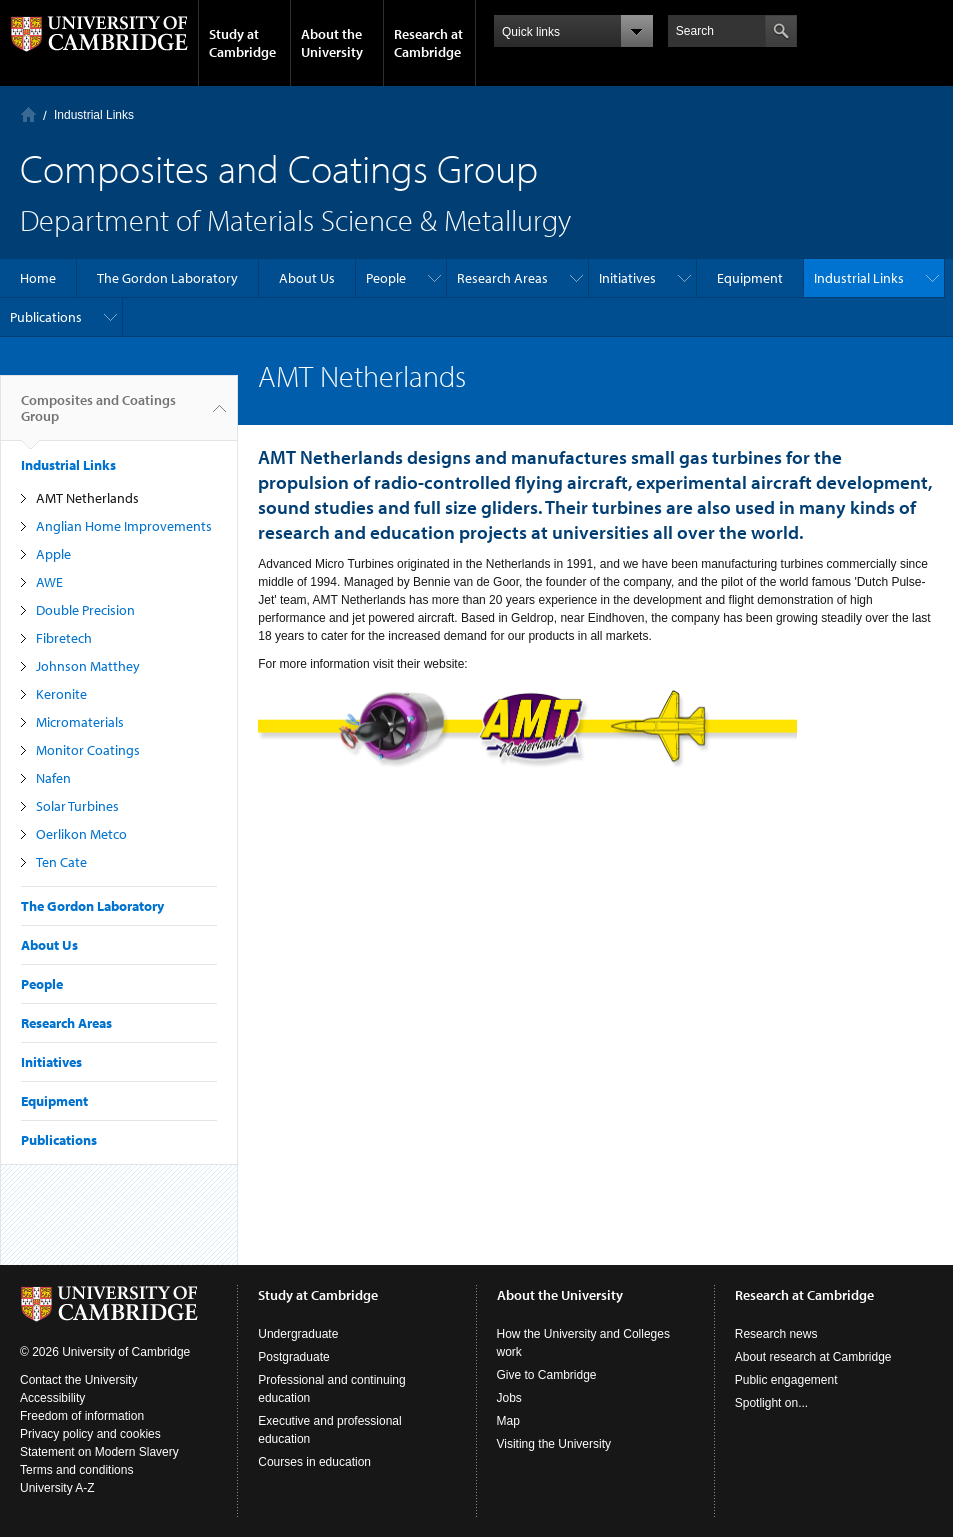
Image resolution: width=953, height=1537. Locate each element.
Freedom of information (82, 1416)
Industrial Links (94, 115)
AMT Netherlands (87, 498)
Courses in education (314, 1462)
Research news (776, 1334)
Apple (53, 554)
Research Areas (502, 278)
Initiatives (627, 278)
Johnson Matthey (88, 666)
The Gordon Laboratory (167, 278)
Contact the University (78, 1380)
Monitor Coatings (88, 750)
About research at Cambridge (813, 1357)
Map (508, 1421)
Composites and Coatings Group (98, 416)
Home (28, 114)
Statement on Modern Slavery (99, 1452)
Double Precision (85, 610)
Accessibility (52, 1398)
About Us (307, 278)
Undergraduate (298, 1334)
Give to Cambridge (547, 1375)
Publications (46, 317)
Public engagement (786, 1380)
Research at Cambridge (428, 43)
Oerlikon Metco (81, 834)
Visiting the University (554, 1444)
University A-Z (57, 1488)
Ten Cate (61, 862)
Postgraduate (293, 1357)
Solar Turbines (77, 806)
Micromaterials (80, 722)
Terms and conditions (76, 1470)
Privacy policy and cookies (90, 1434)
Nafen (53, 778)
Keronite (61, 694)
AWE (49, 582)
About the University (332, 43)
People (386, 278)
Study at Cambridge (242, 43)
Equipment (750, 278)
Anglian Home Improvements (124, 526)
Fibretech (64, 638)
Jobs (509, 1398)
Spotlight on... (771, 1403)
